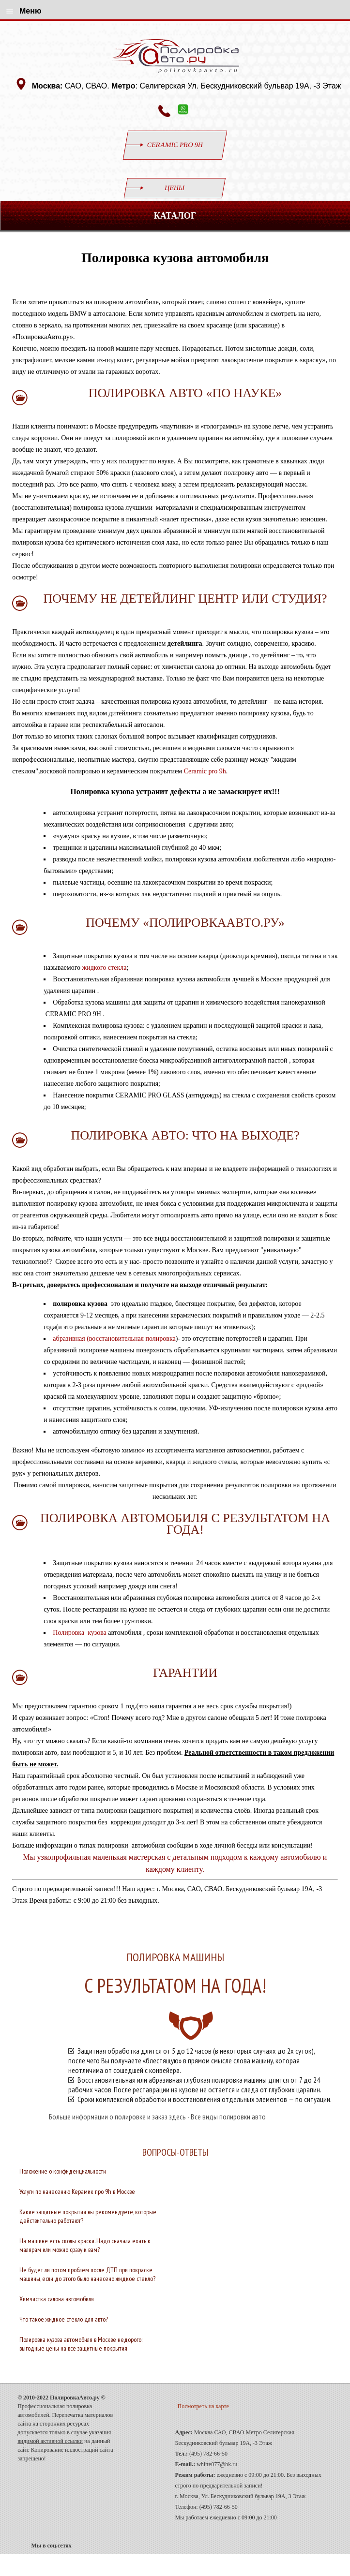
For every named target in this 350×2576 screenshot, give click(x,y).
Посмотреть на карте (203, 2406)
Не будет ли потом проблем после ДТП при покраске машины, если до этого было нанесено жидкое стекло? (87, 2274)
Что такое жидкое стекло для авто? (63, 2319)
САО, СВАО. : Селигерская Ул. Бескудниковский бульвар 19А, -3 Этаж (188, 86)
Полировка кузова (80, 1632)
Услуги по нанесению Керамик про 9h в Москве (77, 2191)
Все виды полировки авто (228, 2116)
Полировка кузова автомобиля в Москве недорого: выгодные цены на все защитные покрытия (80, 2344)
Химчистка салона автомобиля (56, 2299)
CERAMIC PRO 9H (175, 144)
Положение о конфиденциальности (62, 2171)
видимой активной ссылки (50, 2441)
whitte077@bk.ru (217, 2464)
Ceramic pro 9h (205, 771)
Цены (174, 188)
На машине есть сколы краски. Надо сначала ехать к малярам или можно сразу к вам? (85, 2245)
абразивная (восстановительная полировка (114, 1338)
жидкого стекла (104, 967)
